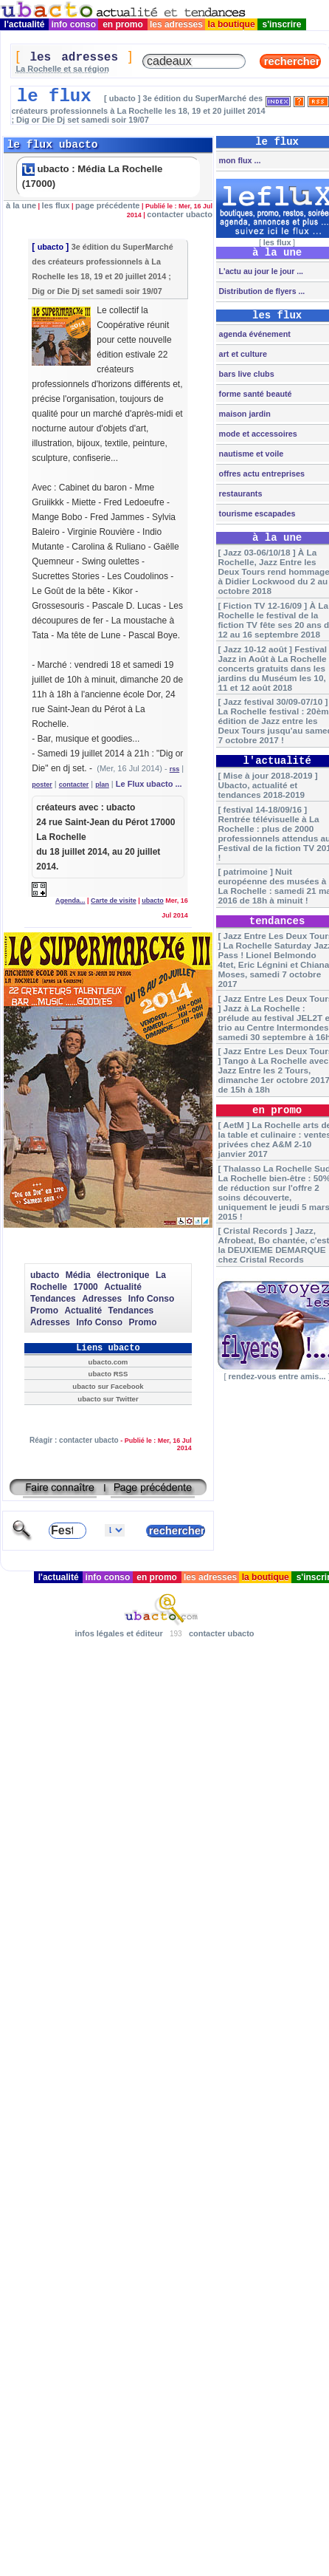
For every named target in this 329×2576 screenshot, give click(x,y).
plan (102, 784)
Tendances (53, 1299)
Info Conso (151, 1299)
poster (42, 784)
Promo (44, 1310)
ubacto (50, 246)
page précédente (107, 205)
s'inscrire (282, 24)
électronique (123, 1275)
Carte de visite (113, 900)
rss (175, 769)
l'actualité (24, 24)
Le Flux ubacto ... (149, 783)
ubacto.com (108, 1362)
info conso (73, 24)
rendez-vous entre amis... (277, 1376)
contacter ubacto (179, 214)
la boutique (231, 24)
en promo (122, 24)
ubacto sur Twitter (107, 1399)
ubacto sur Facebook (107, 1386)
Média (78, 1275)
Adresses (102, 1299)
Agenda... (70, 900)
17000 (85, 1287)
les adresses (177, 24)
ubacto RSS (108, 1374)
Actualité (123, 1287)
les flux (56, 205)
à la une (21, 205)
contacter (74, 784)
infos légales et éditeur (118, 1633)
